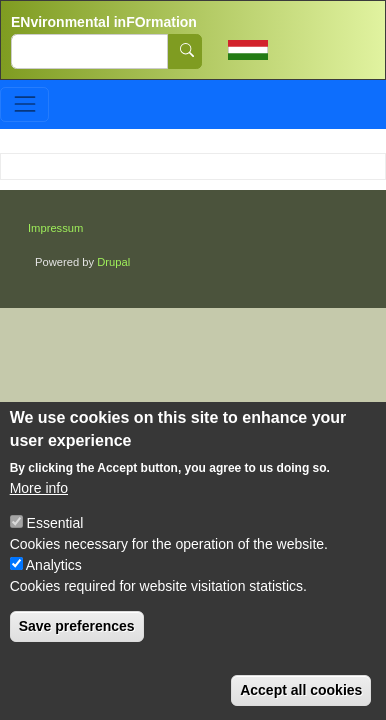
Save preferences (77, 626)
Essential (55, 523)
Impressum (55, 228)
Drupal (113, 262)
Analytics (54, 565)
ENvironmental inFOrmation (104, 22)
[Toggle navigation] (24, 104)
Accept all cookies (301, 690)
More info (39, 488)
